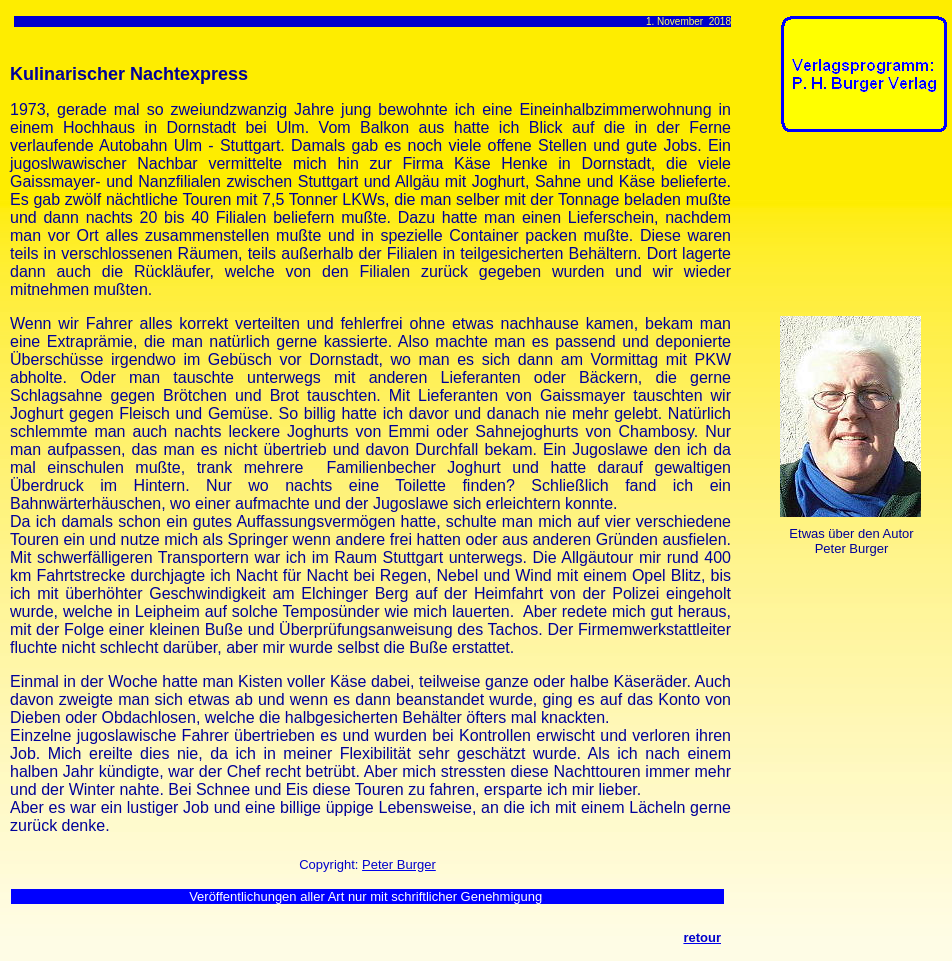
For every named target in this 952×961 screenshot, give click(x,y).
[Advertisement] (842, 228)
